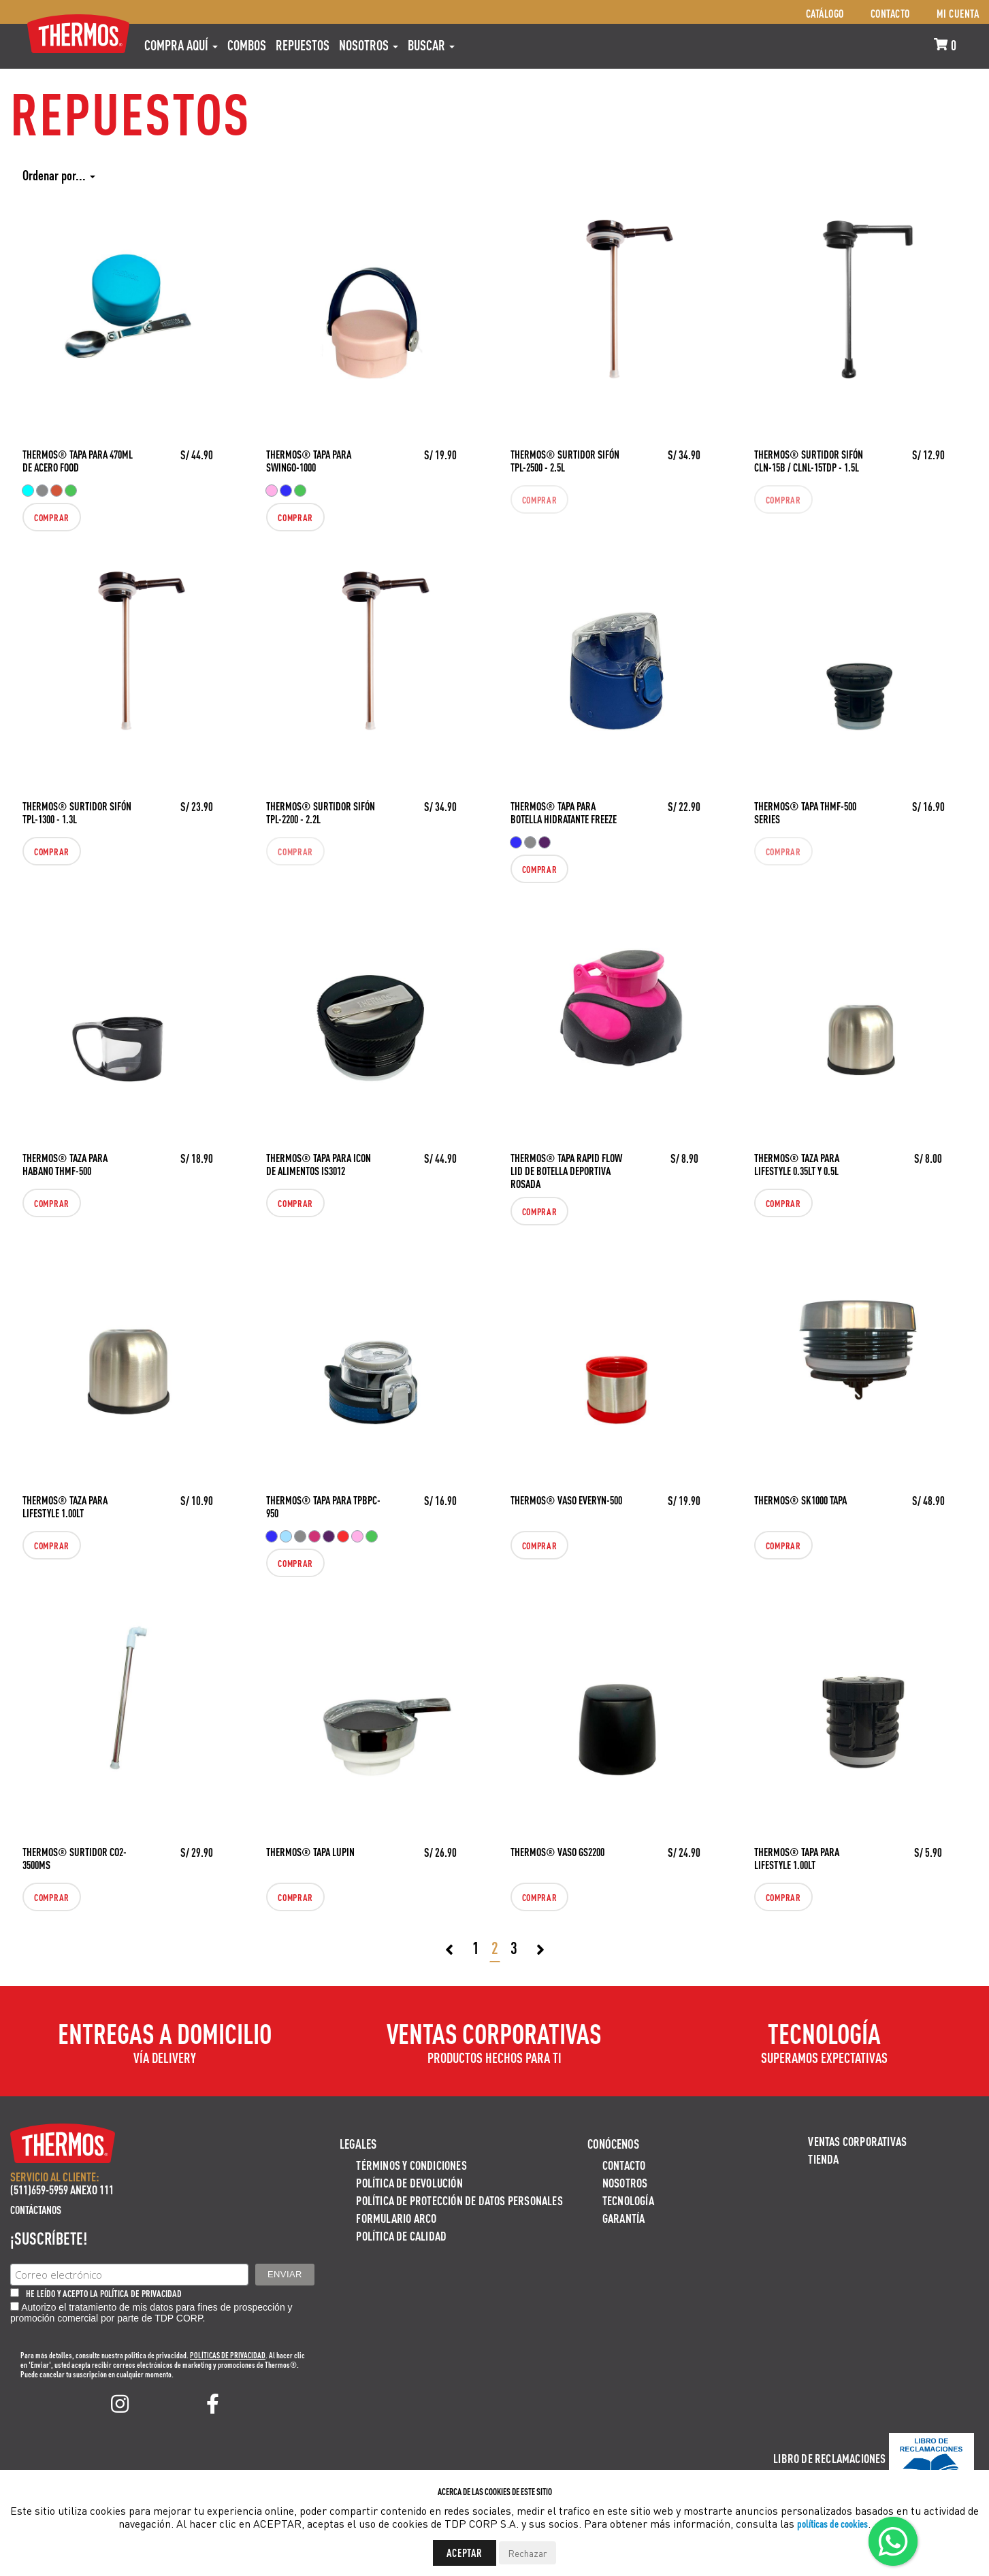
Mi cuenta (958, 13)
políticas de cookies (832, 2523)
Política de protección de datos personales (459, 2200)
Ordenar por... (58, 175)
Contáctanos (35, 2209)
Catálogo (825, 13)
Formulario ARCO (396, 2218)
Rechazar (527, 2553)
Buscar (431, 45)
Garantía (623, 2218)
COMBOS (246, 45)
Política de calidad (401, 2235)
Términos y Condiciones (411, 2165)
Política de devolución (409, 2182)
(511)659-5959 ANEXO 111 (62, 2189)
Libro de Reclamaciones (829, 2458)
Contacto (890, 13)
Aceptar (465, 2552)
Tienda (823, 2158)
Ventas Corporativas (857, 2141)
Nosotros (368, 45)
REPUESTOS (302, 45)
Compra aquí (181, 45)
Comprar (52, 517)
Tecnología (628, 2200)
